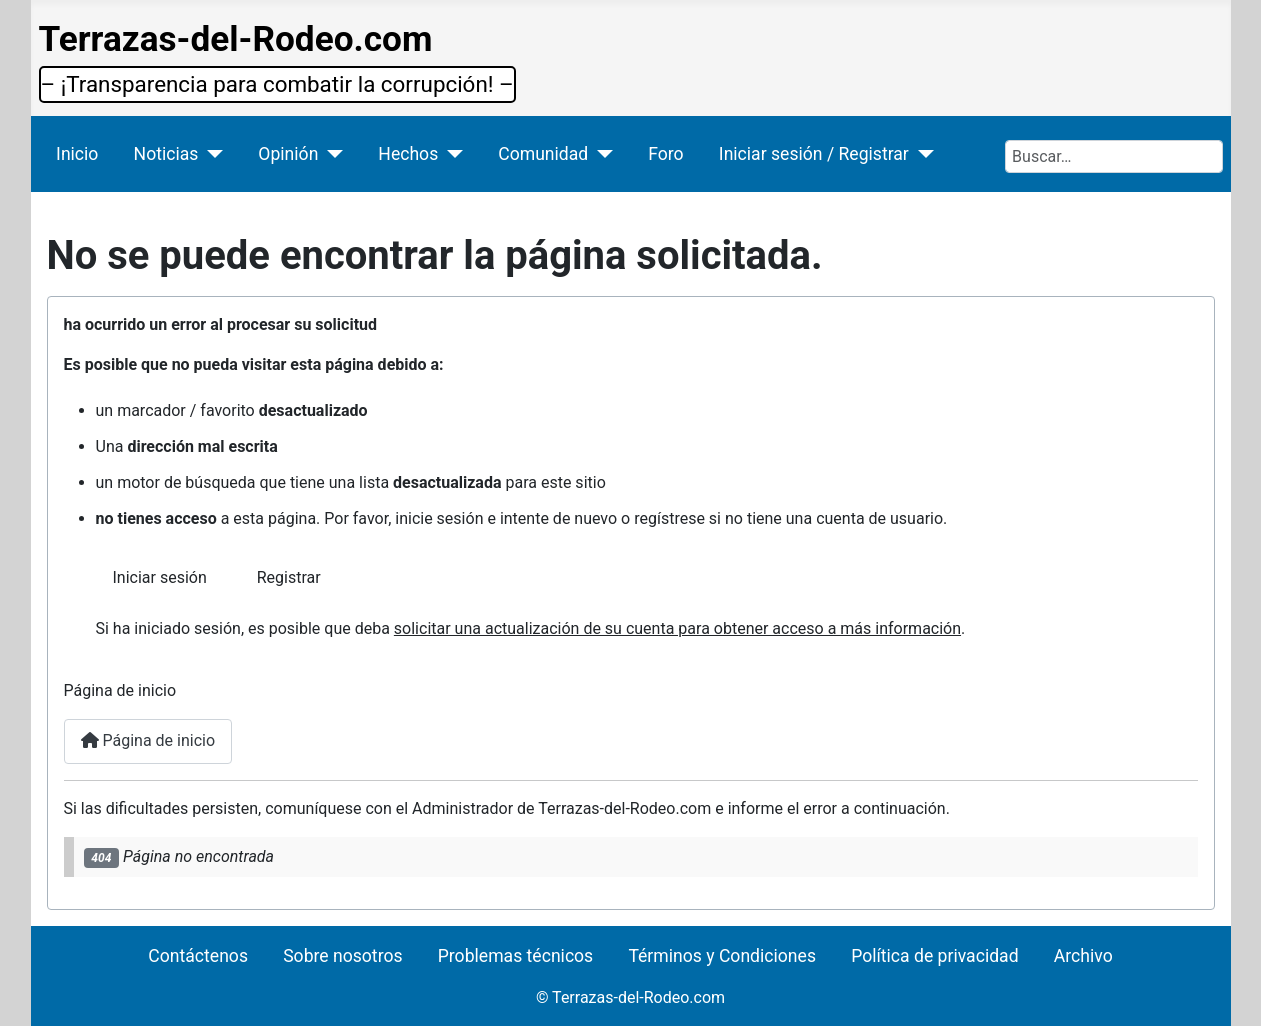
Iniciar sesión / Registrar (814, 154)
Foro (665, 154)
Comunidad (543, 154)
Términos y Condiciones (722, 956)
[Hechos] (450, 154)
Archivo (1083, 956)
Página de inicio (148, 740)
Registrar (289, 577)
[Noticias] (210, 154)
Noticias (166, 154)
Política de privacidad (934, 956)
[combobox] (1114, 156)
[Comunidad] (600, 154)
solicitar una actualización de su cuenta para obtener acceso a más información (677, 628)
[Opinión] (330, 154)
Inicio (77, 154)
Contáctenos (198, 956)
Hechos (408, 154)
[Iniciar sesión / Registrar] (921, 154)
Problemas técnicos (515, 956)
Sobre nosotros (342, 956)
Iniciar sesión (160, 577)
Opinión (288, 154)
